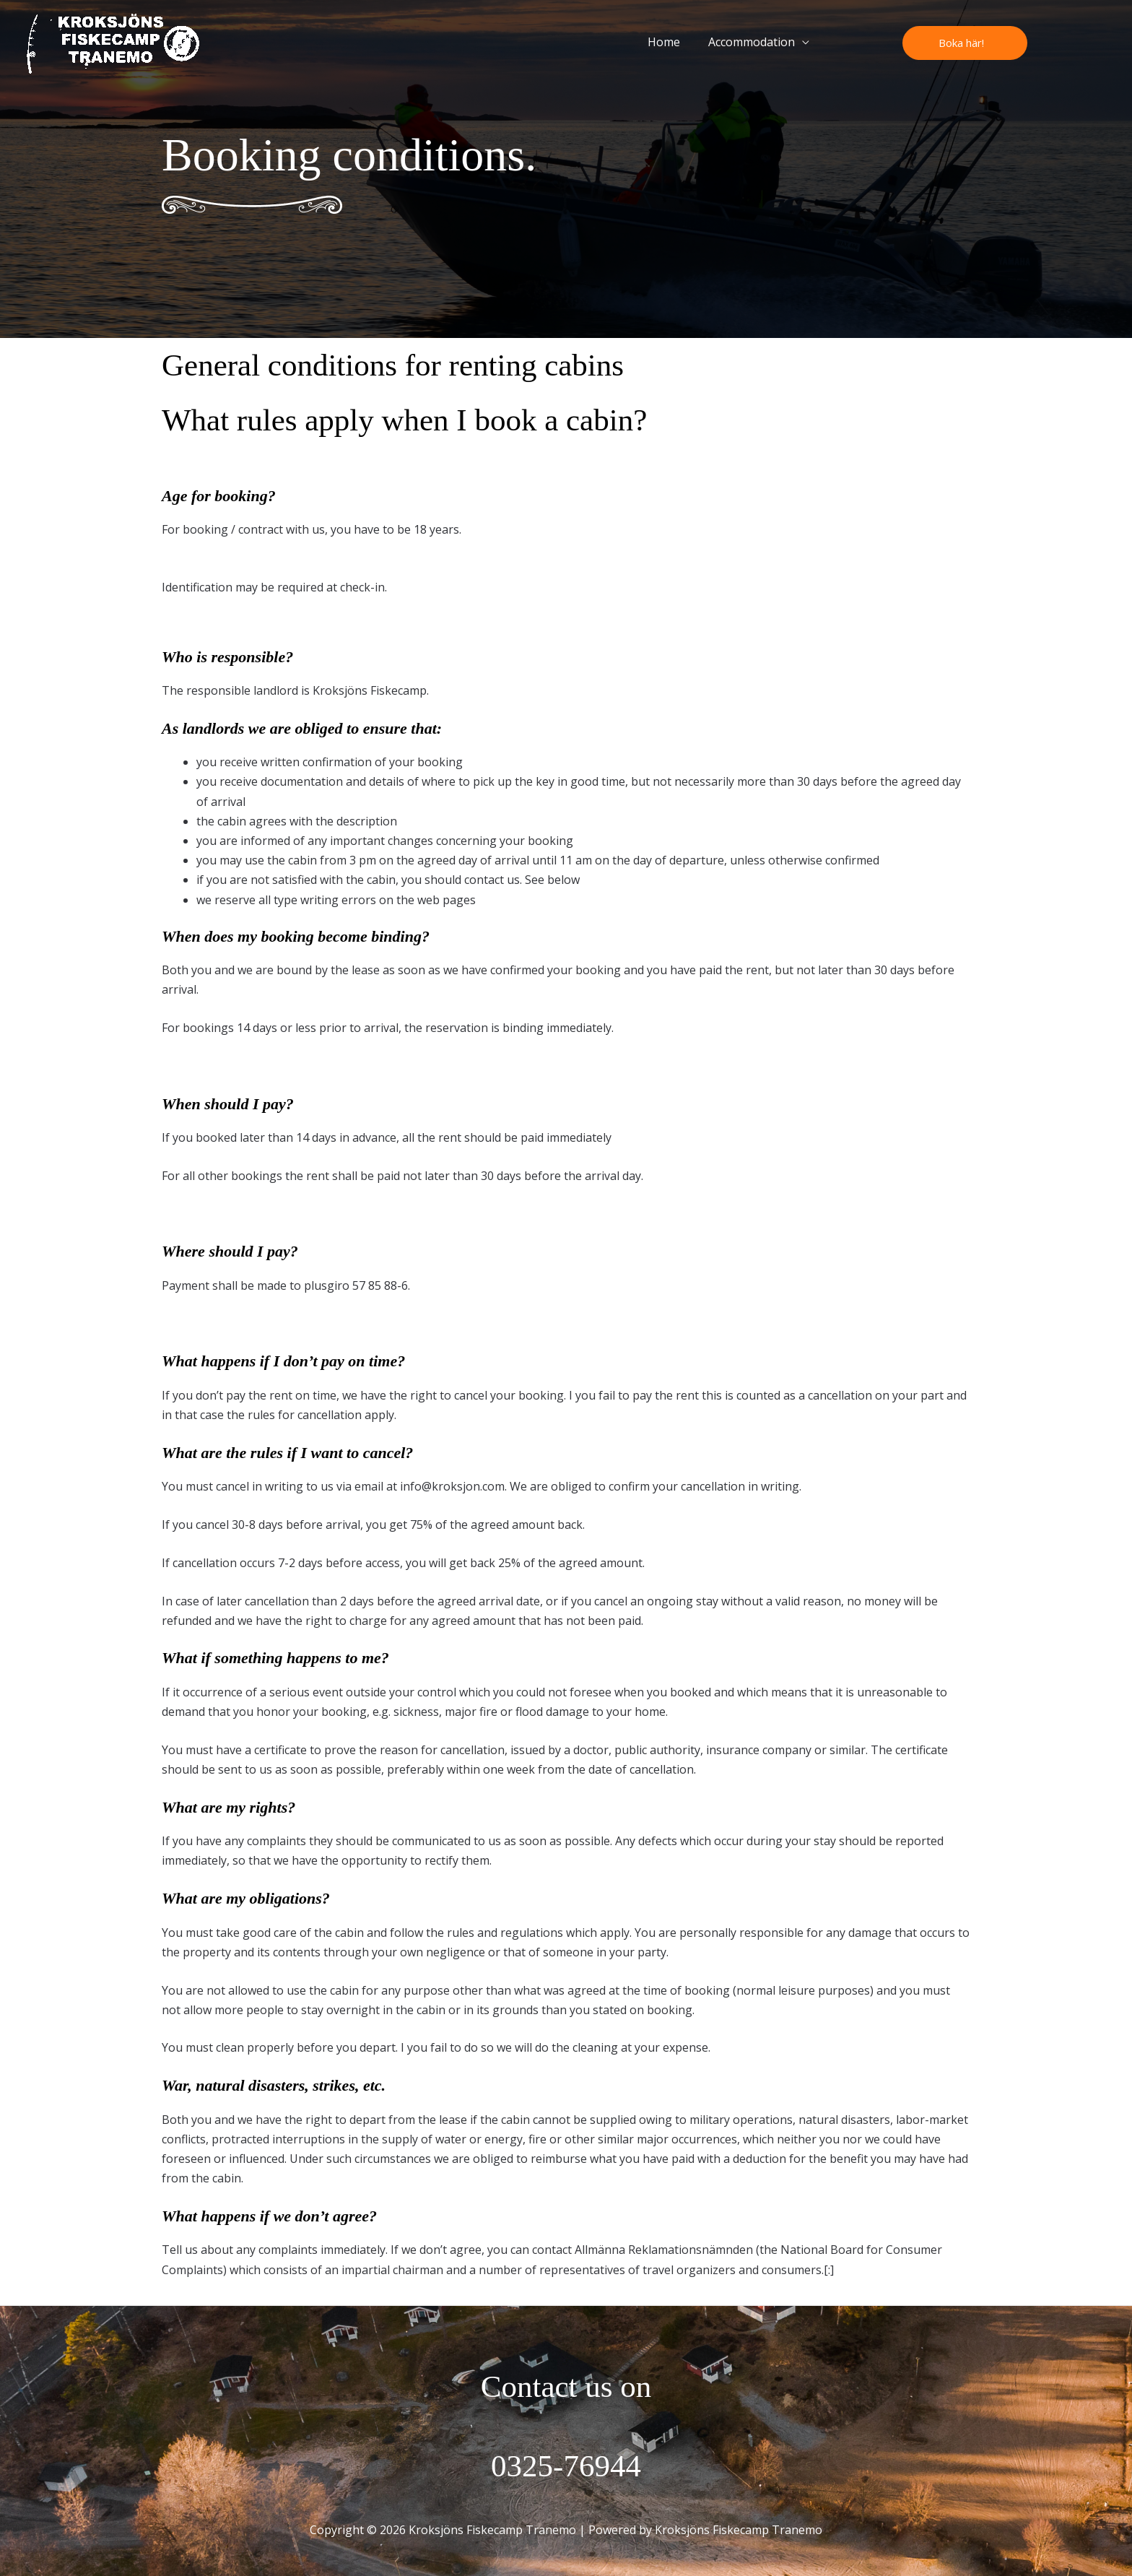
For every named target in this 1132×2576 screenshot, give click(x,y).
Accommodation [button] (753, 42)
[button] (964, 43)
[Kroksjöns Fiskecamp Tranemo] (113, 41)
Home (671, 42)
